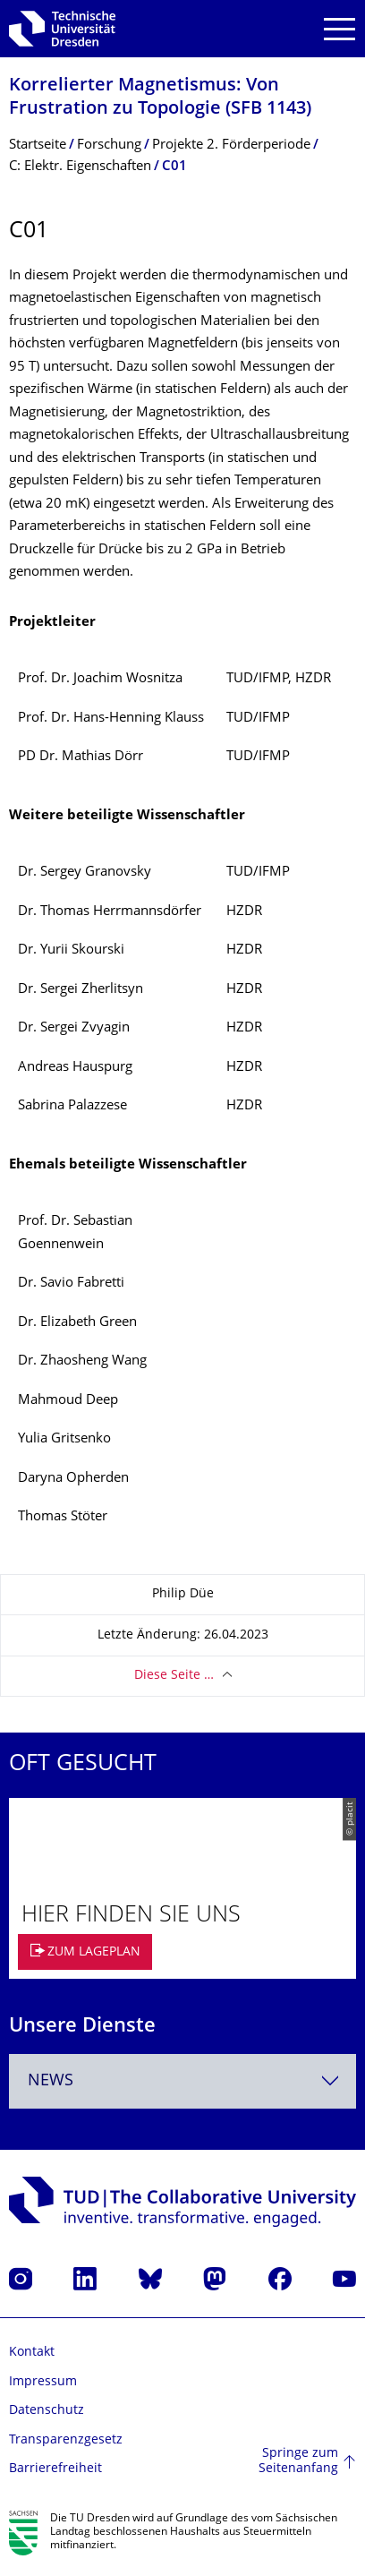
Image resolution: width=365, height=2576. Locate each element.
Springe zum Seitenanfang (298, 2462)
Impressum (43, 2382)
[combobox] (182, 2081)
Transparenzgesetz (66, 2440)
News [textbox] (50, 2081)
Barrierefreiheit (55, 2469)
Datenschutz (46, 2411)
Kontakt (32, 2352)
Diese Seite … (174, 1676)
